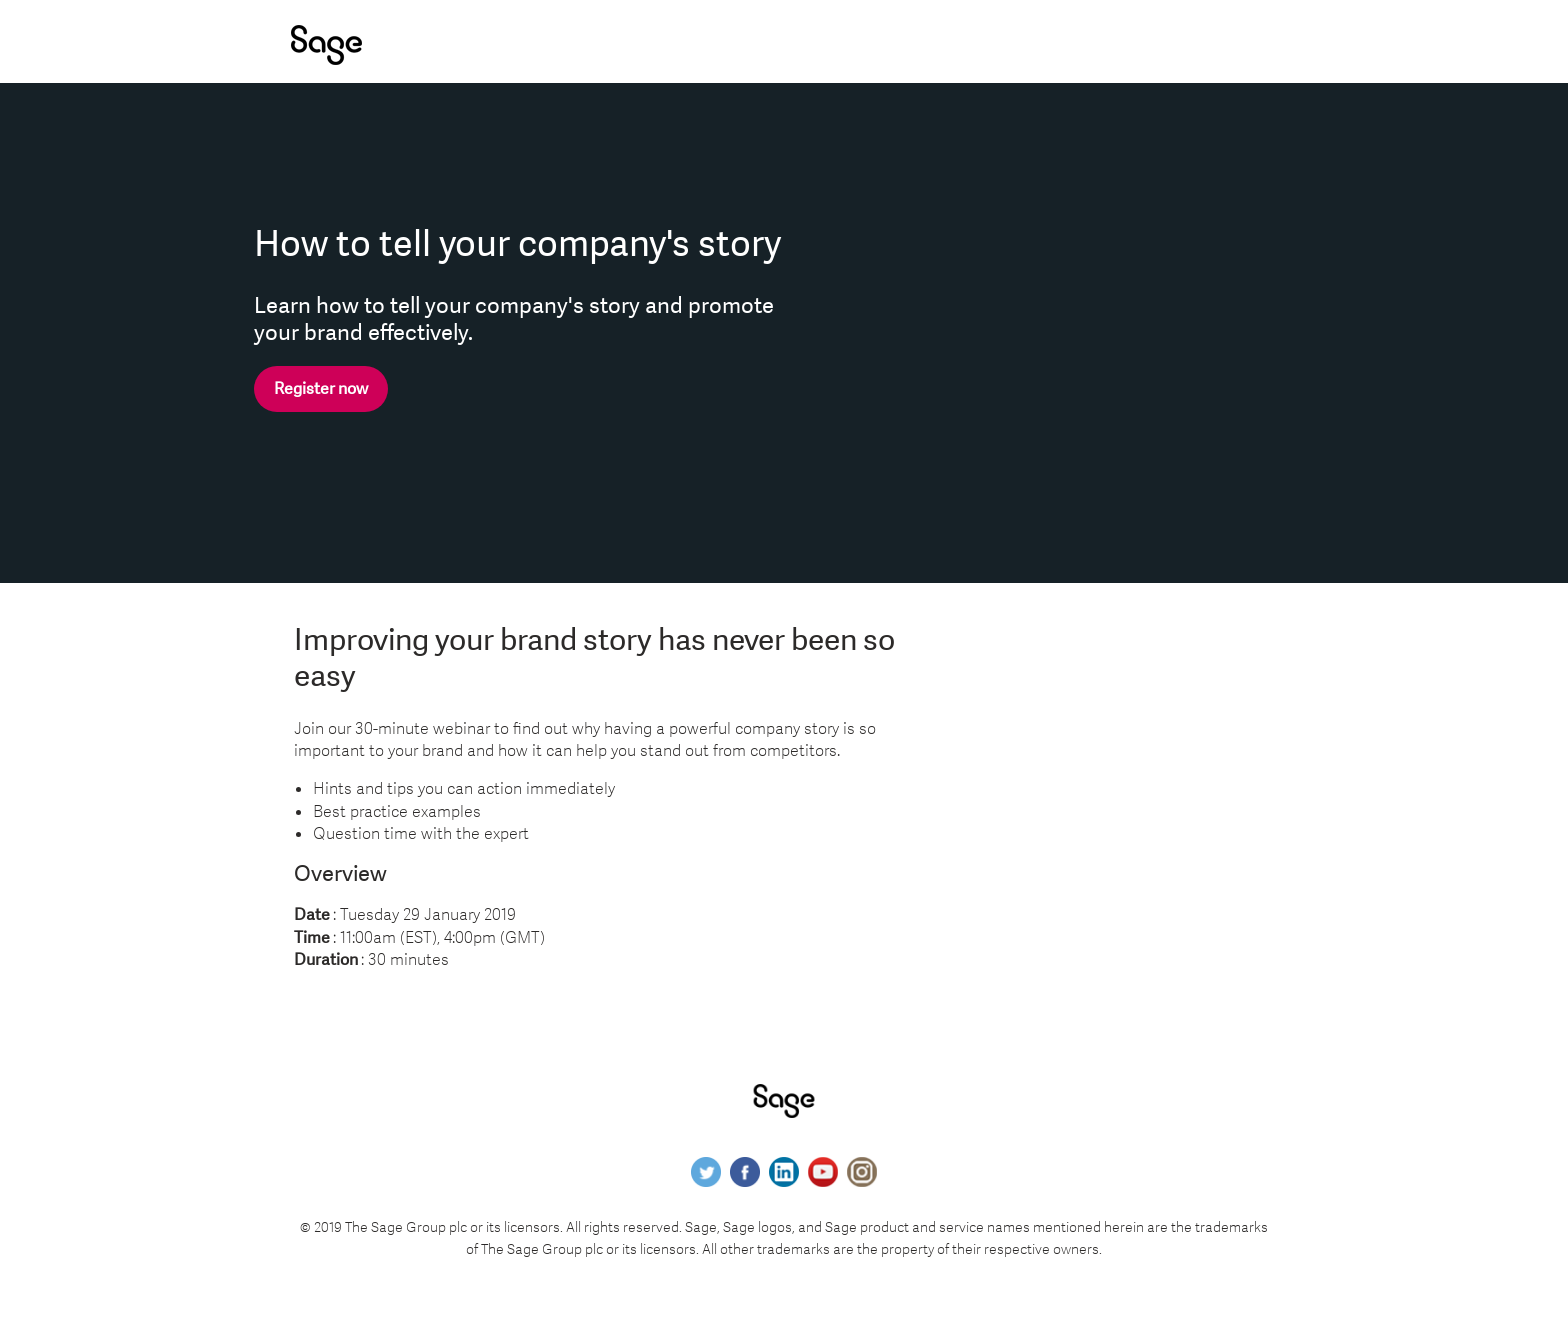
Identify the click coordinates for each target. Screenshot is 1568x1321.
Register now (321, 389)
